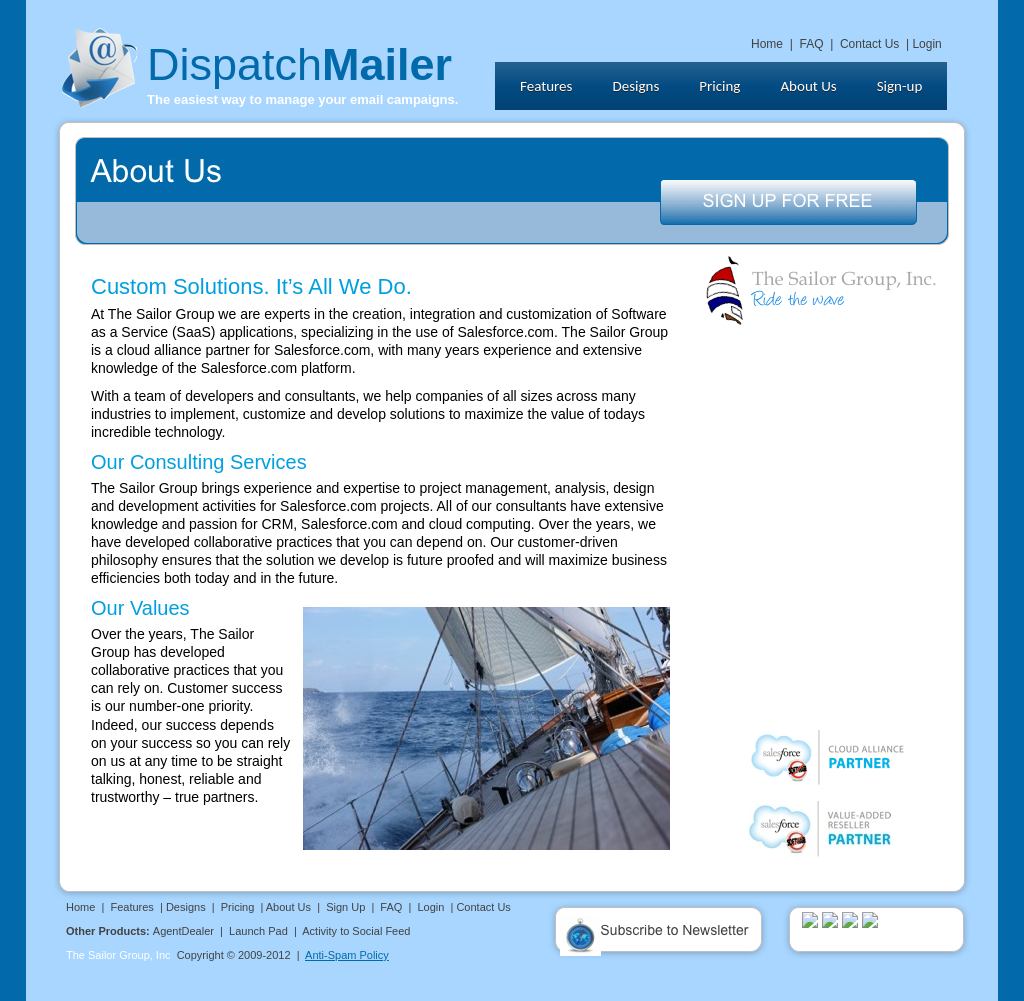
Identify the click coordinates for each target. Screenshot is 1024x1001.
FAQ (811, 44)
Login (926, 44)
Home (767, 44)
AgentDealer (183, 931)
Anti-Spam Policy (347, 955)
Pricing (238, 907)
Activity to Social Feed (356, 931)
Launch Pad (258, 931)
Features (131, 907)
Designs (186, 907)
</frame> (735, 92)
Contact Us (869, 44)
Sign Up (345, 907)
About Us (288, 907)
